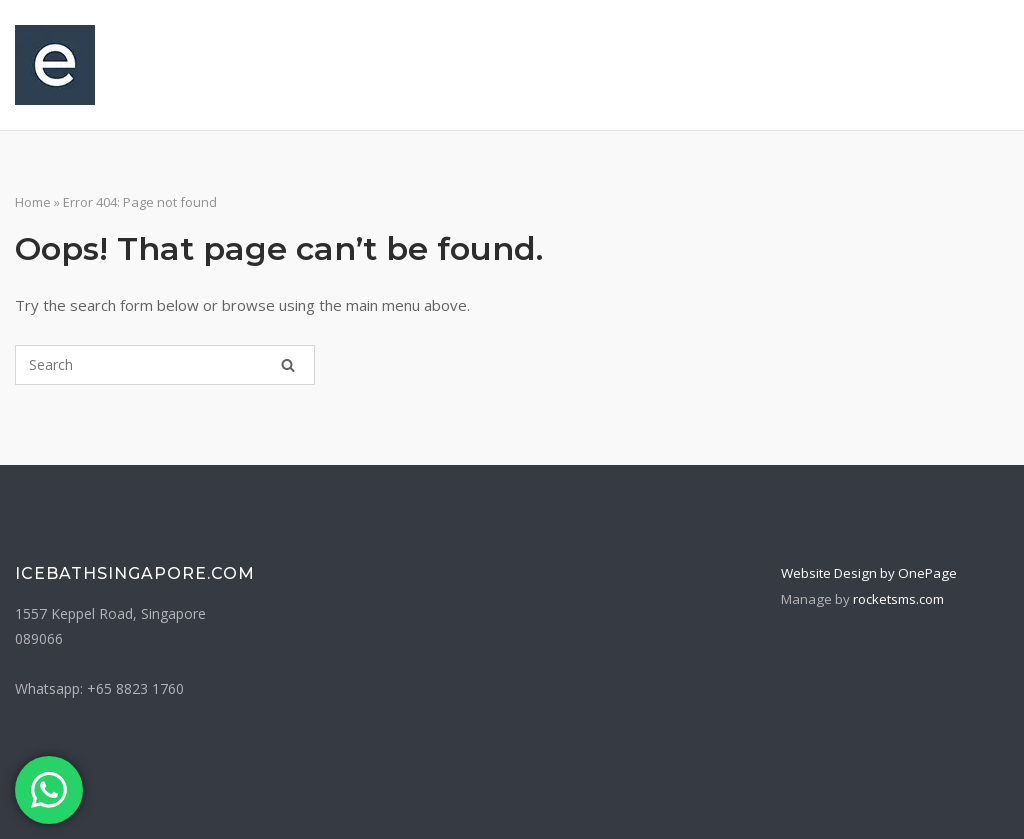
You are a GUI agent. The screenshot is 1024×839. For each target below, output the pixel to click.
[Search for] (165, 365)
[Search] (288, 365)
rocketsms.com (898, 599)
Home (33, 202)
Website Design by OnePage (869, 573)
